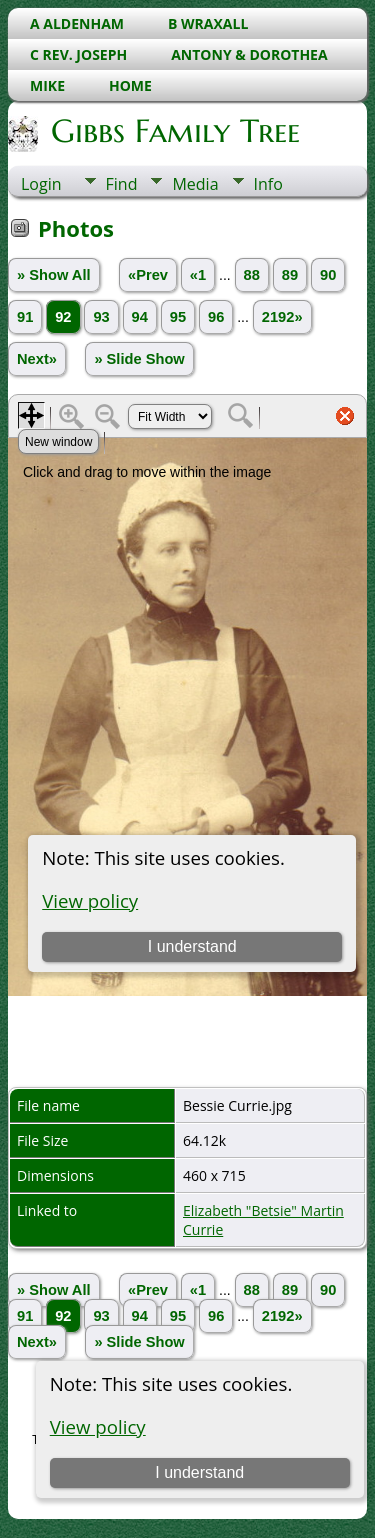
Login (41, 184)
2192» (282, 317)
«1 (198, 275)
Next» (37, 359)
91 (25, 317)
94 (140, 317)
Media (195, 184)
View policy (98, 1426)
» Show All (54, 275)
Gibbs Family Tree (174, 131)
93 (101, 317)
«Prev (148, 275)
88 (252, 275)
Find (122, 184)
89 (290, 275)
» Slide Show (139, 359)
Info (268, 184)
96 (216, 317)
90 (328, 275)
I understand (199, 1472)
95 (178, 317)
